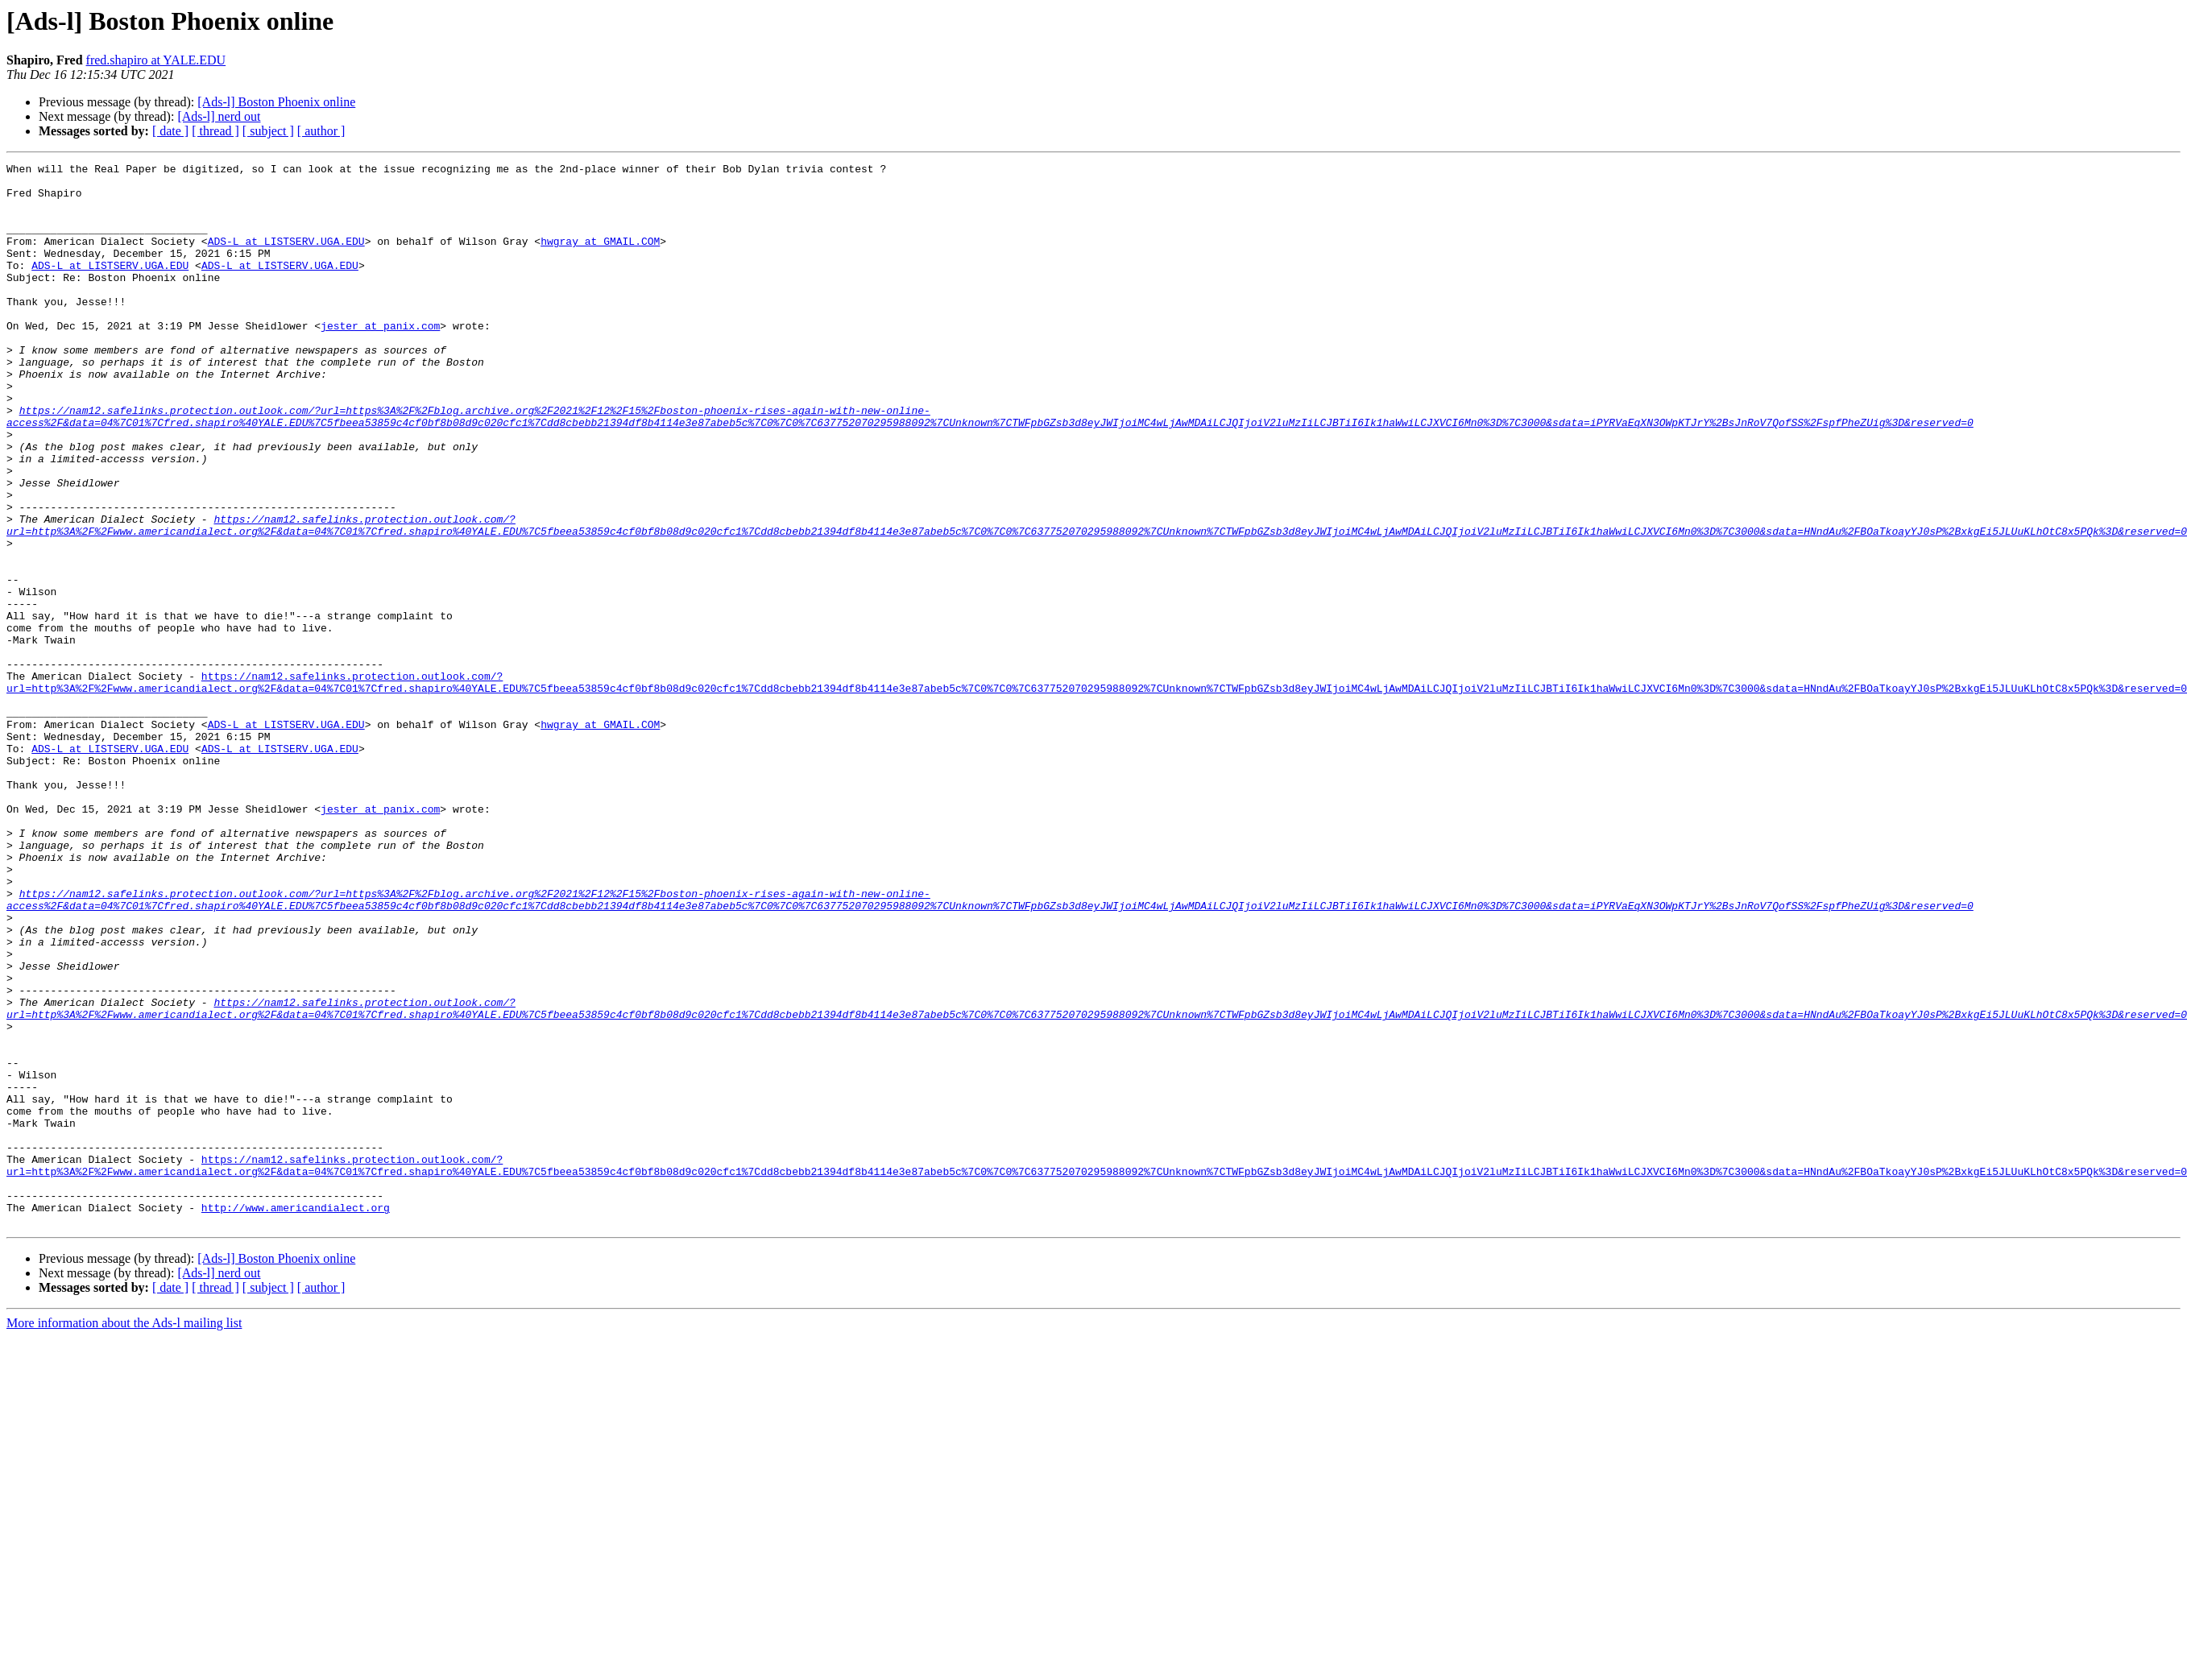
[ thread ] (215, 131)
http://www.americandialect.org (295, 1417)
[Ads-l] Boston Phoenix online (276, 102)
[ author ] (321, 131)
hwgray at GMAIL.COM (600, 257)
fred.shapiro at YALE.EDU (156, 60)
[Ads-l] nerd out (218, 116)
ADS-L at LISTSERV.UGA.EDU (286, 257)
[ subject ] (268, 131)
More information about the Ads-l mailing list (124, 1535)
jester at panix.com (380, 359)
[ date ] (170, 131)
